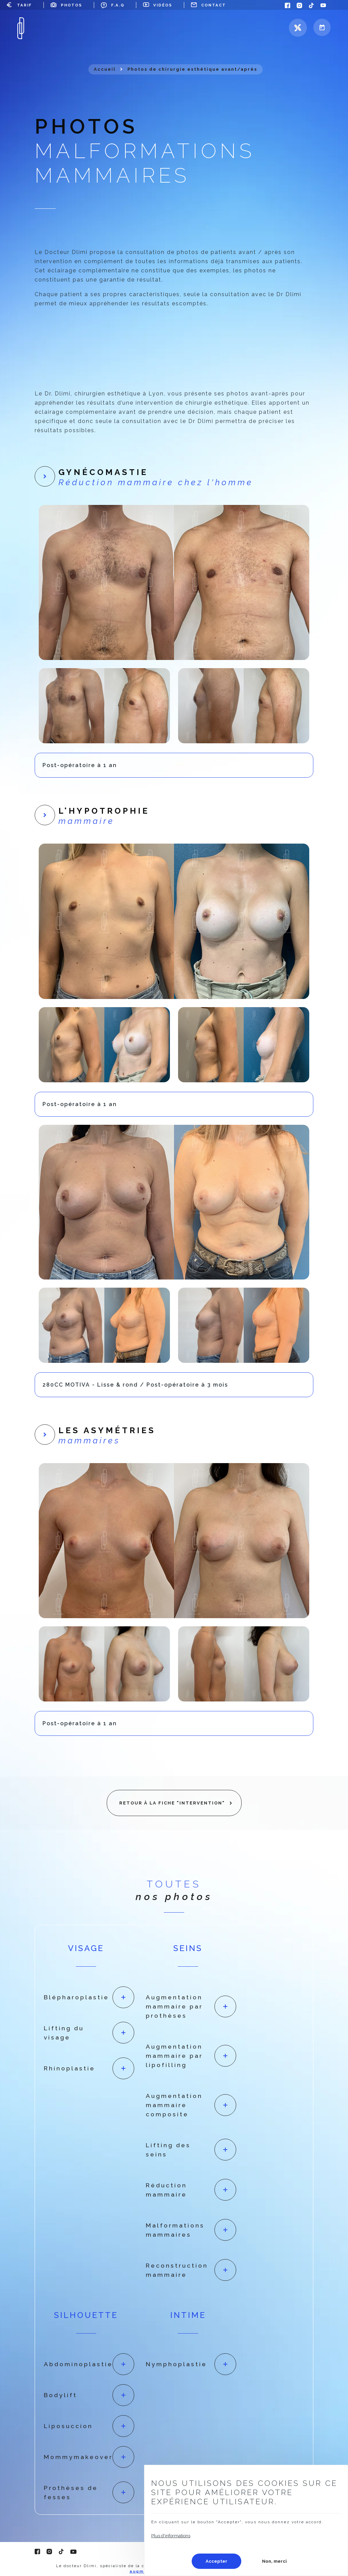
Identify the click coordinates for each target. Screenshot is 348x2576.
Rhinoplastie (69, 2068)
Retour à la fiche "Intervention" (172, 1803)
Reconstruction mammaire (177, 2270)
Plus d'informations (170, 2535)
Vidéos (162, 5)
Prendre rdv (322, 27)
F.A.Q (117, 5)
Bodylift (60, 2395)
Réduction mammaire (166, 2190)
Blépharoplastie (76, 1997)
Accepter (216, 2561)
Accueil (105, 69)
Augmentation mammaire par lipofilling (174, 2055)
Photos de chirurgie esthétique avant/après (192, 69)
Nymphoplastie (176, 2364)
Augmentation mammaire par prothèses (174, 2006)
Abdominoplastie (78, 2364)
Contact (213, 5)
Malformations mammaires (175, 2230)
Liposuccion (68, 2425)
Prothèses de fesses (71, 2492)
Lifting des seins (168, 2149)
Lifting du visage (64, 2032)
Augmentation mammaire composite (174, 2105)
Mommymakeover (78, 2456)
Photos (71, 5)
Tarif (24, 5)
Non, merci (274, 2561)
